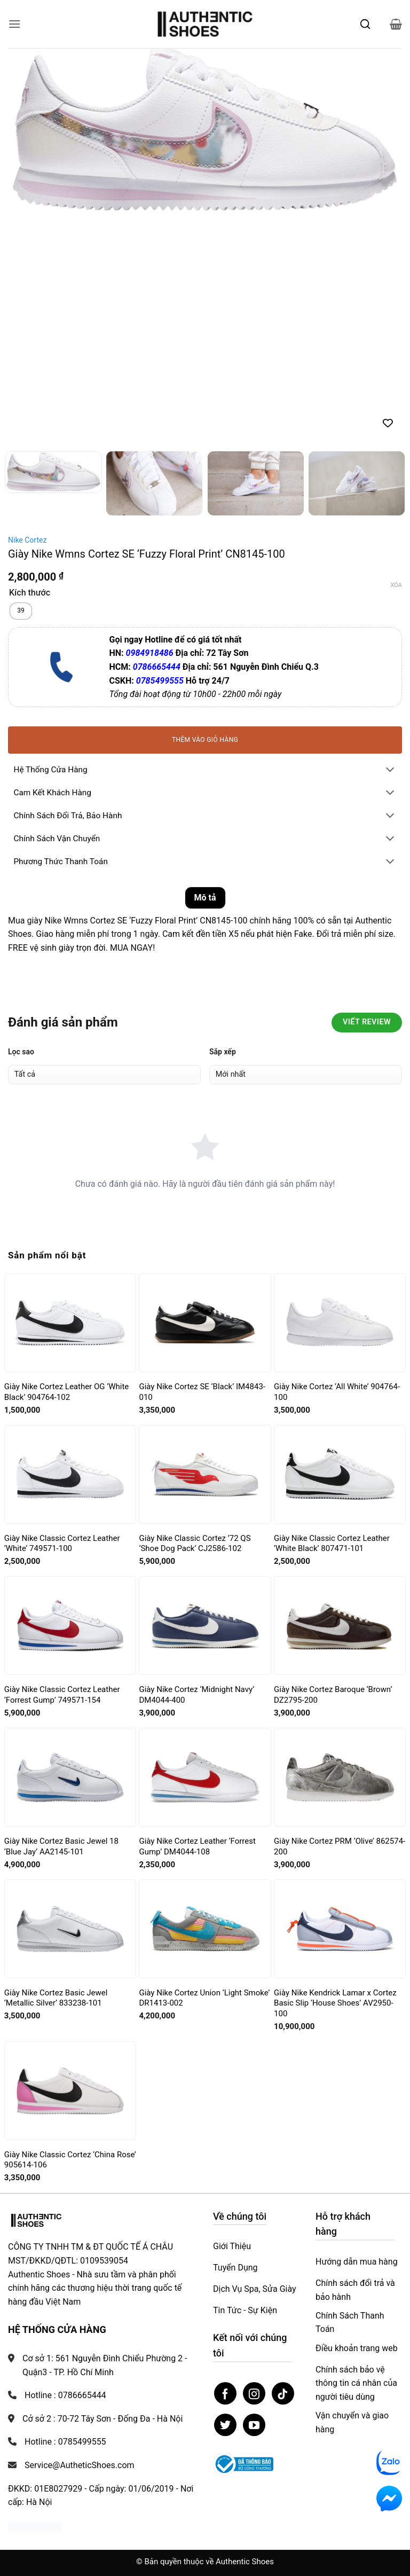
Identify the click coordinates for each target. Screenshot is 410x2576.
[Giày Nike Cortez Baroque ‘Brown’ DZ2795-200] (340, 1626)
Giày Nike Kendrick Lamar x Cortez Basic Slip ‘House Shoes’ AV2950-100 (335, 2003)
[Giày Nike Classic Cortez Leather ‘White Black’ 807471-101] (340, 1474)
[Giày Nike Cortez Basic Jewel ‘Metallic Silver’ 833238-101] (70, 1929)
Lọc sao (21, 1051)
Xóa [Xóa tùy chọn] (396, 585)
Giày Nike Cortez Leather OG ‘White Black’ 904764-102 (66, 1392)
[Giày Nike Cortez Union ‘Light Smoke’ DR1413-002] (204, 1928)
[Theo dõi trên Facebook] (225, 2393)
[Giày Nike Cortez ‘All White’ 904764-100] (340, 1323)
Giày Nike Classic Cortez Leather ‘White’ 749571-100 (62, 1543)
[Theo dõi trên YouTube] (254, 2425)
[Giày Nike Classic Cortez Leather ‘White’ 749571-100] (70, 1474)
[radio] (20, 611)
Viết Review (367, 1022)
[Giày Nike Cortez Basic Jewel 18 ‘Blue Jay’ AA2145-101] (70, 1777)
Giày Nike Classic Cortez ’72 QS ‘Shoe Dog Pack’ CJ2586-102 (194, 1543)
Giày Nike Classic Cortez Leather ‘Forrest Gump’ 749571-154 (62, 1695)
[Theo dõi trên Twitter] (225, 2425)
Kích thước (29, 593)
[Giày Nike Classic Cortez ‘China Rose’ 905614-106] (70, 2090)
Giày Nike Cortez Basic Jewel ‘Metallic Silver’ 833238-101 (56, 1998)
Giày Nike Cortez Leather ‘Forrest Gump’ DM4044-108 (197, 1846)
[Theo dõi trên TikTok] (283, 2393)
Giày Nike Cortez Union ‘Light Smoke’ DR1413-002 (204, 1998)
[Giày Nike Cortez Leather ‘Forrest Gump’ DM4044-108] (204, 1777)
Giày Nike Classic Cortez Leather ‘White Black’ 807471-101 (332, 1543)
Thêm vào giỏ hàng (205, 739)
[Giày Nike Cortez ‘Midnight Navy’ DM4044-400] (204, 1626)
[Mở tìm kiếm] (365, 24)
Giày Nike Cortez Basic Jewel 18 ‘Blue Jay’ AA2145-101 (61, 1846)
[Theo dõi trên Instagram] (254, 2393)
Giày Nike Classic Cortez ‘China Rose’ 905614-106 (70, 2160)
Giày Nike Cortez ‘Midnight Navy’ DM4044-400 (196, 1695)
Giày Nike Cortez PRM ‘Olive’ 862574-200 (339, 1846)
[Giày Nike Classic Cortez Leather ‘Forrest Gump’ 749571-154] (70, 1626)
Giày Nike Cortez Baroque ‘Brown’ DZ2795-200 (333, 1695)
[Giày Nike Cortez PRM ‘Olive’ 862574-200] (340, 1777)
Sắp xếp (222, 1051)
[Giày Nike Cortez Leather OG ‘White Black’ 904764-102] (70, 1322)
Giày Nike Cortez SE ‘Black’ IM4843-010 (202, 1392)
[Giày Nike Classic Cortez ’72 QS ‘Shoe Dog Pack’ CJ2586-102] (204, 1474)
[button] (14, 24)
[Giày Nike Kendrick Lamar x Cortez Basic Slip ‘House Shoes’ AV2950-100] (340, 1929)
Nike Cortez (27, 540)
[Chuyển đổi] (390, 770)
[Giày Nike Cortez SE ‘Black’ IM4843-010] (204, 1323)
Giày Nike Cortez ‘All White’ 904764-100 (337, 1392)
